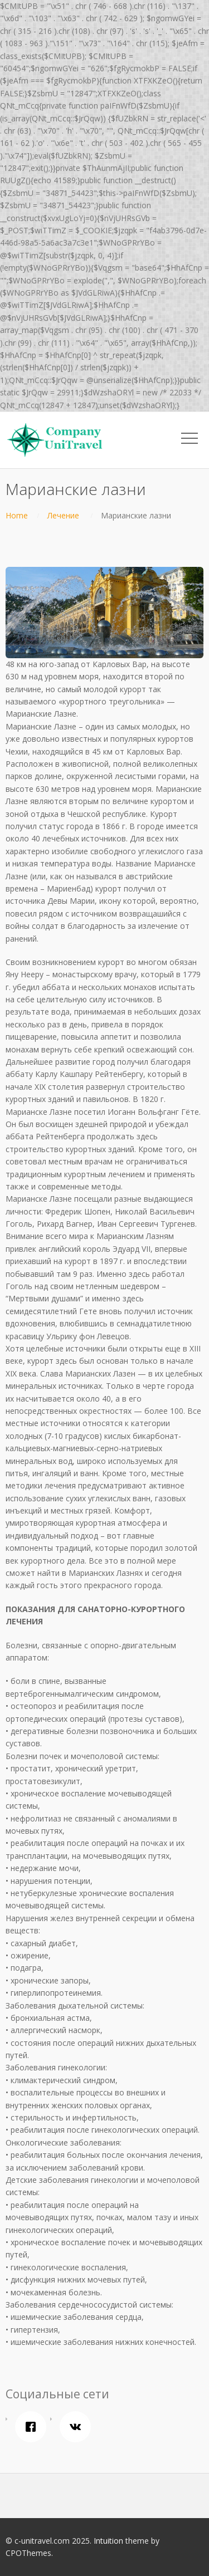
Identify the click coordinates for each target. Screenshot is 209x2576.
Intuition (108, 2540)
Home (17, 515)
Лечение (63, 515)
